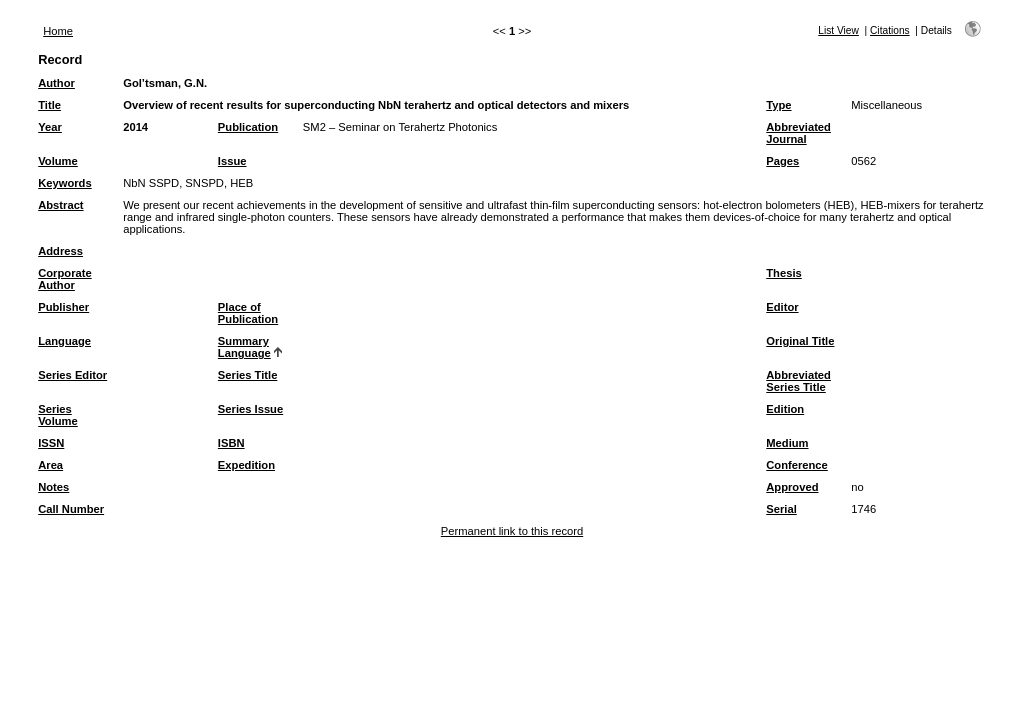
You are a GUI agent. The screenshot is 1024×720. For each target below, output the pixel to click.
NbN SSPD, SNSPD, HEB (188, 183)
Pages (782, 161)
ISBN (231, 443)
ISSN (51, 443)
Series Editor (72, 375)
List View (838, 30)
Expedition (246, 465)
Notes (53, 487)
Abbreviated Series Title (798, 381)
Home (58, 31)
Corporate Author (64, 279)
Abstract (60, 205)
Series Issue (250, 409)
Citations (890, 30)
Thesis (783, 273)
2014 (135, 127)
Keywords (64, 183)
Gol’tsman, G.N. (165, 83)
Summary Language (244, 347)
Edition (785, 409)
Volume (58, 161)
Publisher (63, 307)
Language (64, 341)
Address (60, 251)
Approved (792, 487)
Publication (248, 127)
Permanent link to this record (512, 531)
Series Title (248, 375)
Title (49, 105)
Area (50, 465)
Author (56, 83)
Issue (232, 161)
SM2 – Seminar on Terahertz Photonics (400, 127)
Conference (797, 465)
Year (50, 127)
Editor (782, 307)
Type (778, 105)
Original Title (800, 341)
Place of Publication (248, 313)
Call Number (71, 509)
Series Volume (58, 415)
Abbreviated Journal (798, 133)
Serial (781, 509)
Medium (787, 443)
